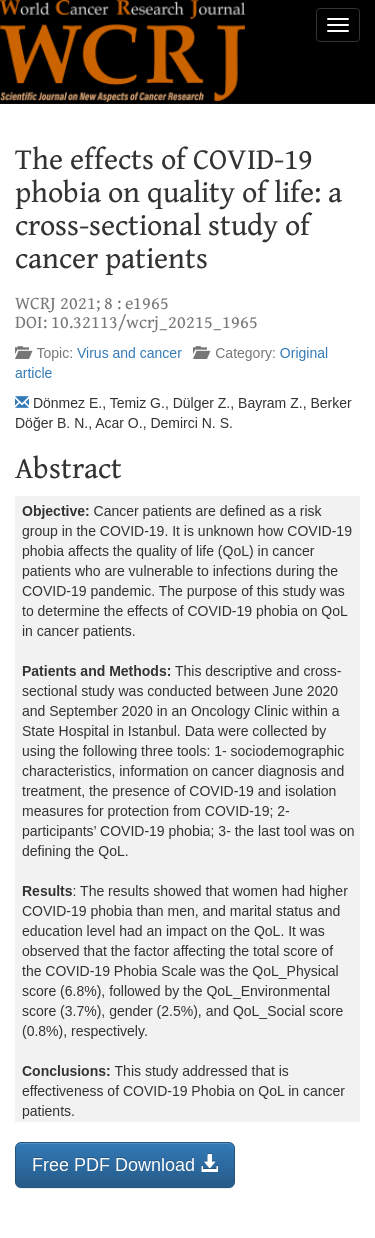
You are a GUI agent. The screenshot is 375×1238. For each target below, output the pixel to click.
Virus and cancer (129, 353)
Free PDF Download (125, 1164)
